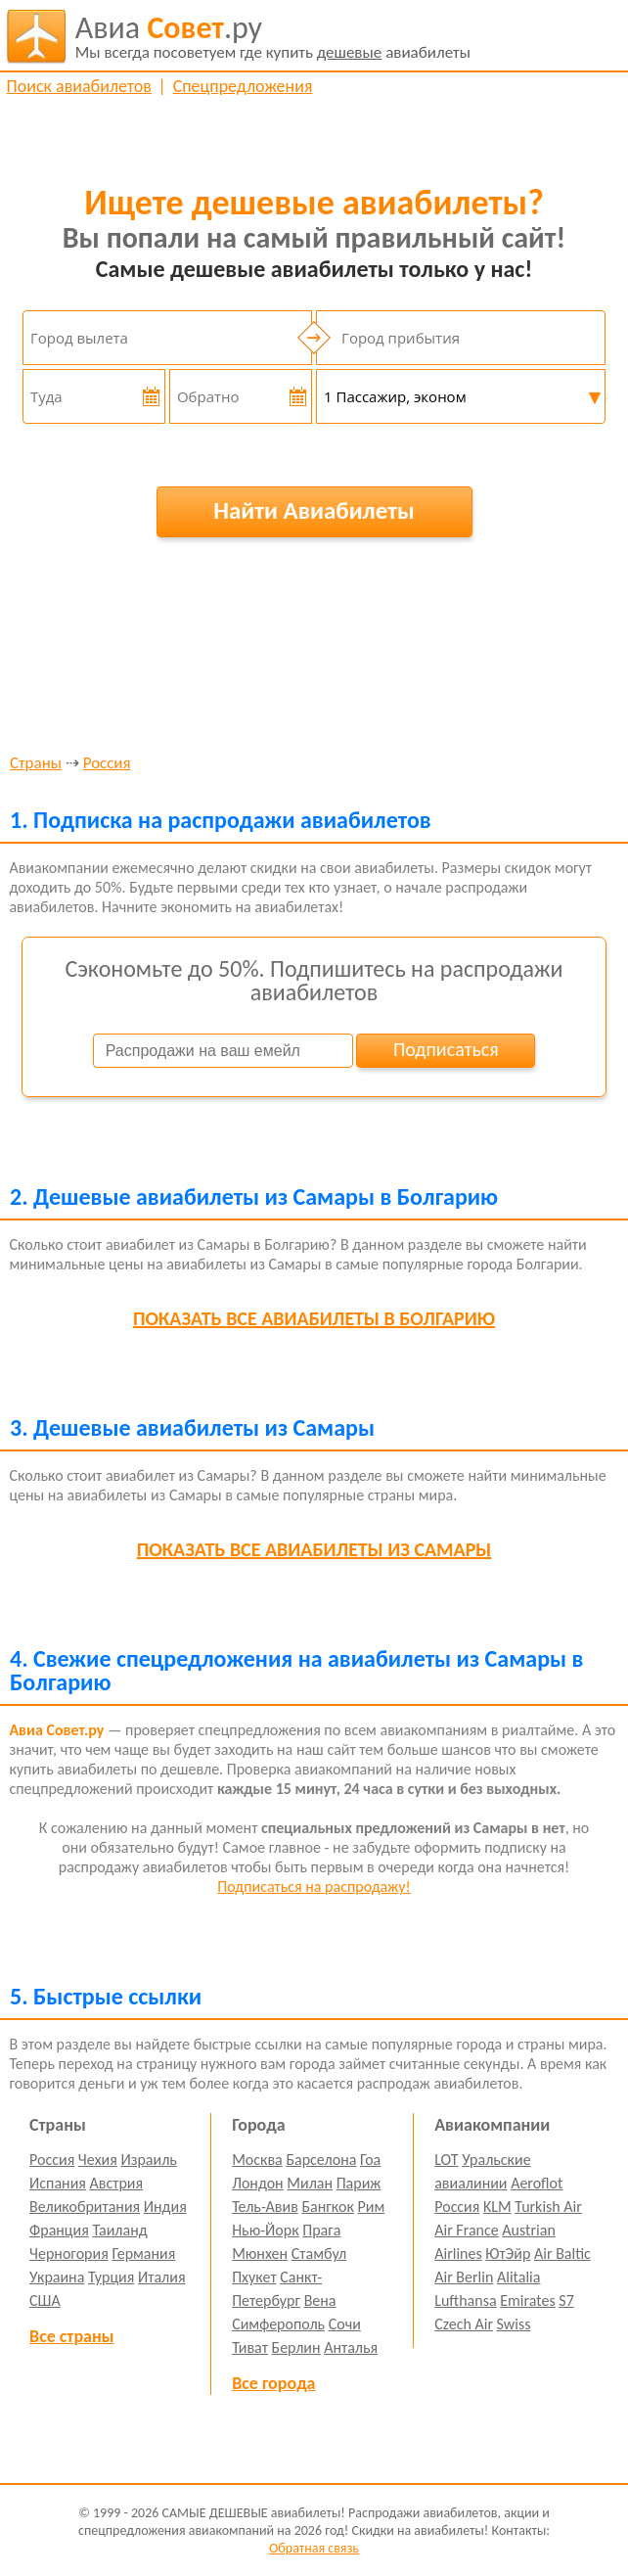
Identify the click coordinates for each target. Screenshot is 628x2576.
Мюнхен (260, 2253)
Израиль (148, 2159)
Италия (162, 2277)
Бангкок (327, 2206)
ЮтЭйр (507, 2253)
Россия (107, 764)
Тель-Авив (265, 2206)
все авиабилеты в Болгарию (314, 1318)
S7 (566, 2300)
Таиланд (119, 2230)
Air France (466, 2230)
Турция (111, 2277)
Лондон (258, 2183)
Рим (370, 2206)
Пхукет (254, 2277)
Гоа (370, 2159)
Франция (59, 2230)
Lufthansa (465, 2300)
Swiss (514, 2324)
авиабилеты (273, 36)
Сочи (345, 2324)
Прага (321, 2230)
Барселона (321, 2159)
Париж (358, 2183)
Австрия (117, 2183)
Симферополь (278, 2324)
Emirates (527, 2300)
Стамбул (319, 2253)
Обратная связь (314, 2548)
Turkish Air (548, 2206)
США (45, 2300)
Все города (273, 2383)
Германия (143, 2253)
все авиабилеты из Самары (314, 1549)
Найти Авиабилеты (314, 510)
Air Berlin (463, 2277)
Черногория (69, 2253)
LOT (446, 2159)
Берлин (296, 2347)
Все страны (71, 2336)
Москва (257, 2159)
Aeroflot (536, 2183)
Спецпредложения (243, 86)
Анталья (351, 2347)
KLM (497, 2206)
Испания (57, 2183)
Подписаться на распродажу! (313, 1886)
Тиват (250, 2347)
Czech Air (463, 2324)
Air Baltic (562, 2253)
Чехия (97, 2159)
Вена (320, 2300)
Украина (56, 2277)
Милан (310, 2183)
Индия (165, 2206)
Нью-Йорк (265, 2230)
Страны (36, 764)
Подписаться (446, 1049)
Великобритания (84, 2206)
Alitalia (518, 2277)
